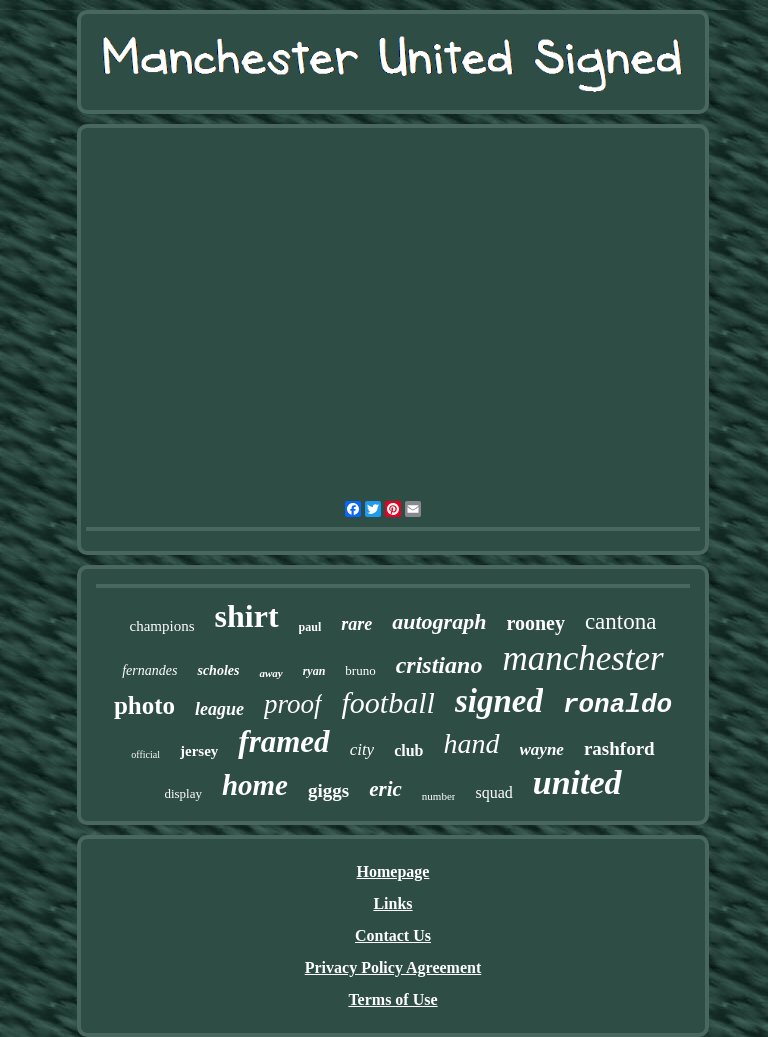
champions (162, 626)
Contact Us (393, 935)
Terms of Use (392, 999)
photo (144, 705)
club (408, 750)
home (255, 785)
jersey (199, 751)
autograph (439, 621)
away (270, 673)
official (145, 754)
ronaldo (617, 705)
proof (293, 704)
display (183, 793)
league (219, 709)
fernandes (149, 670)
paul (310, 627)
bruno (360, 670)
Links (392, 903)
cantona (621, 621)
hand (472, 743)
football (388, 702)
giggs (328, 790)
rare (356, 624)
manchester (582, 658)
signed (499, 701)
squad (493, 792)
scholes (218, 670)
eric (385, 789)
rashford (619, 748)
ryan (314, 671)
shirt (247, 616)
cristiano (439, 665)
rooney (535, 623)
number (439, 796)
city (362, 749)
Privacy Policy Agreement (393, 967)
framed (283, 741)
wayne (542, 749)
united (577, 782)
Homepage (393, 871)
